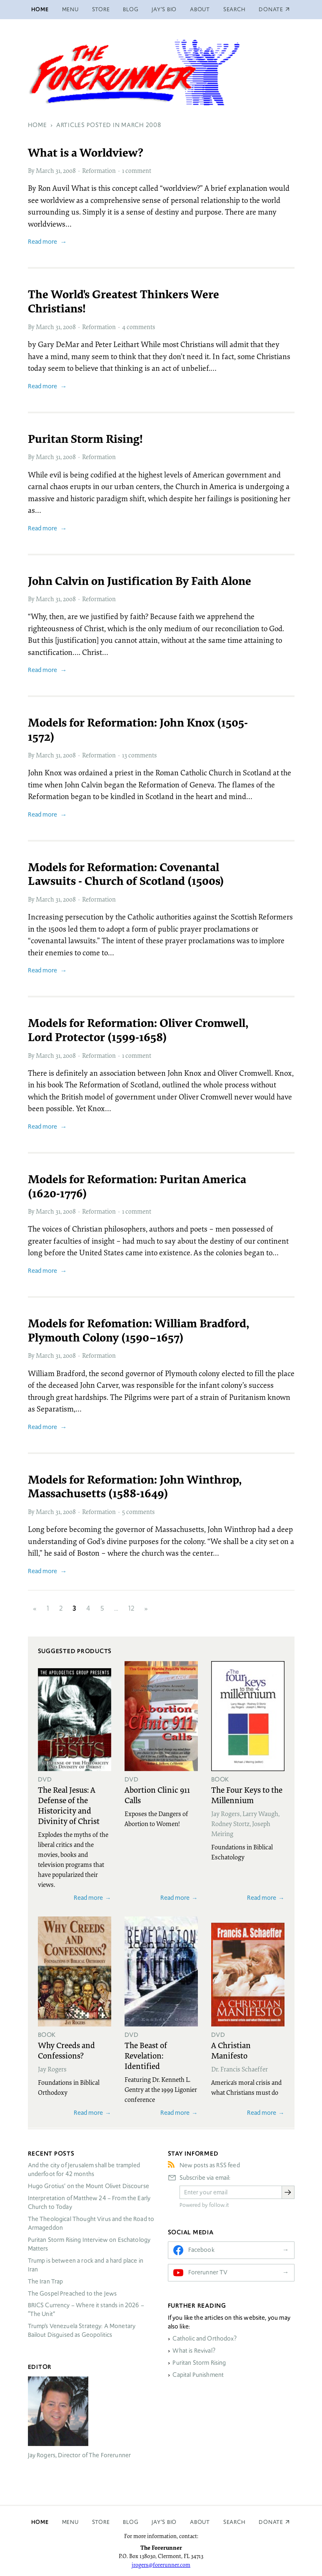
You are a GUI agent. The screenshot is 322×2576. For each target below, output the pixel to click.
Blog (130, 9)
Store (101, 9)
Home (40, 9)
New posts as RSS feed (210, 2165)
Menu (70, 9)
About (200, 9)
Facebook (201, 2250)
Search (234, 9)
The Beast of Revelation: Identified (146, 2055)
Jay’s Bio (164, 9)
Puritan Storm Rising (199, 2363)
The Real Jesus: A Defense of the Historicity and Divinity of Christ (69, 1805)
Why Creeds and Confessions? (66, 2050)
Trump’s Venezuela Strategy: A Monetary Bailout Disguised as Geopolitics (82, 2330)
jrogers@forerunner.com (161, 2565)
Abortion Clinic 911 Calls (157, 1794)
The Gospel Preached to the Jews (72, 2293)
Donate (271, 2522)
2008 (69, 170)
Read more (42, 241)
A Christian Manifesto (231, 2050)
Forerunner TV (208, 2272)
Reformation (99, 170)
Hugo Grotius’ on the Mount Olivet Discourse (88, 2186)
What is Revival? (193, 2350)
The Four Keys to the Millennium (246, 1794)
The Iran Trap (45, 2281)
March (45, 170)
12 (131, 1608)
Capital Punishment (198, 2375)
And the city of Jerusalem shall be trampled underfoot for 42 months (84, 2169)
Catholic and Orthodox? (204, 2338)
